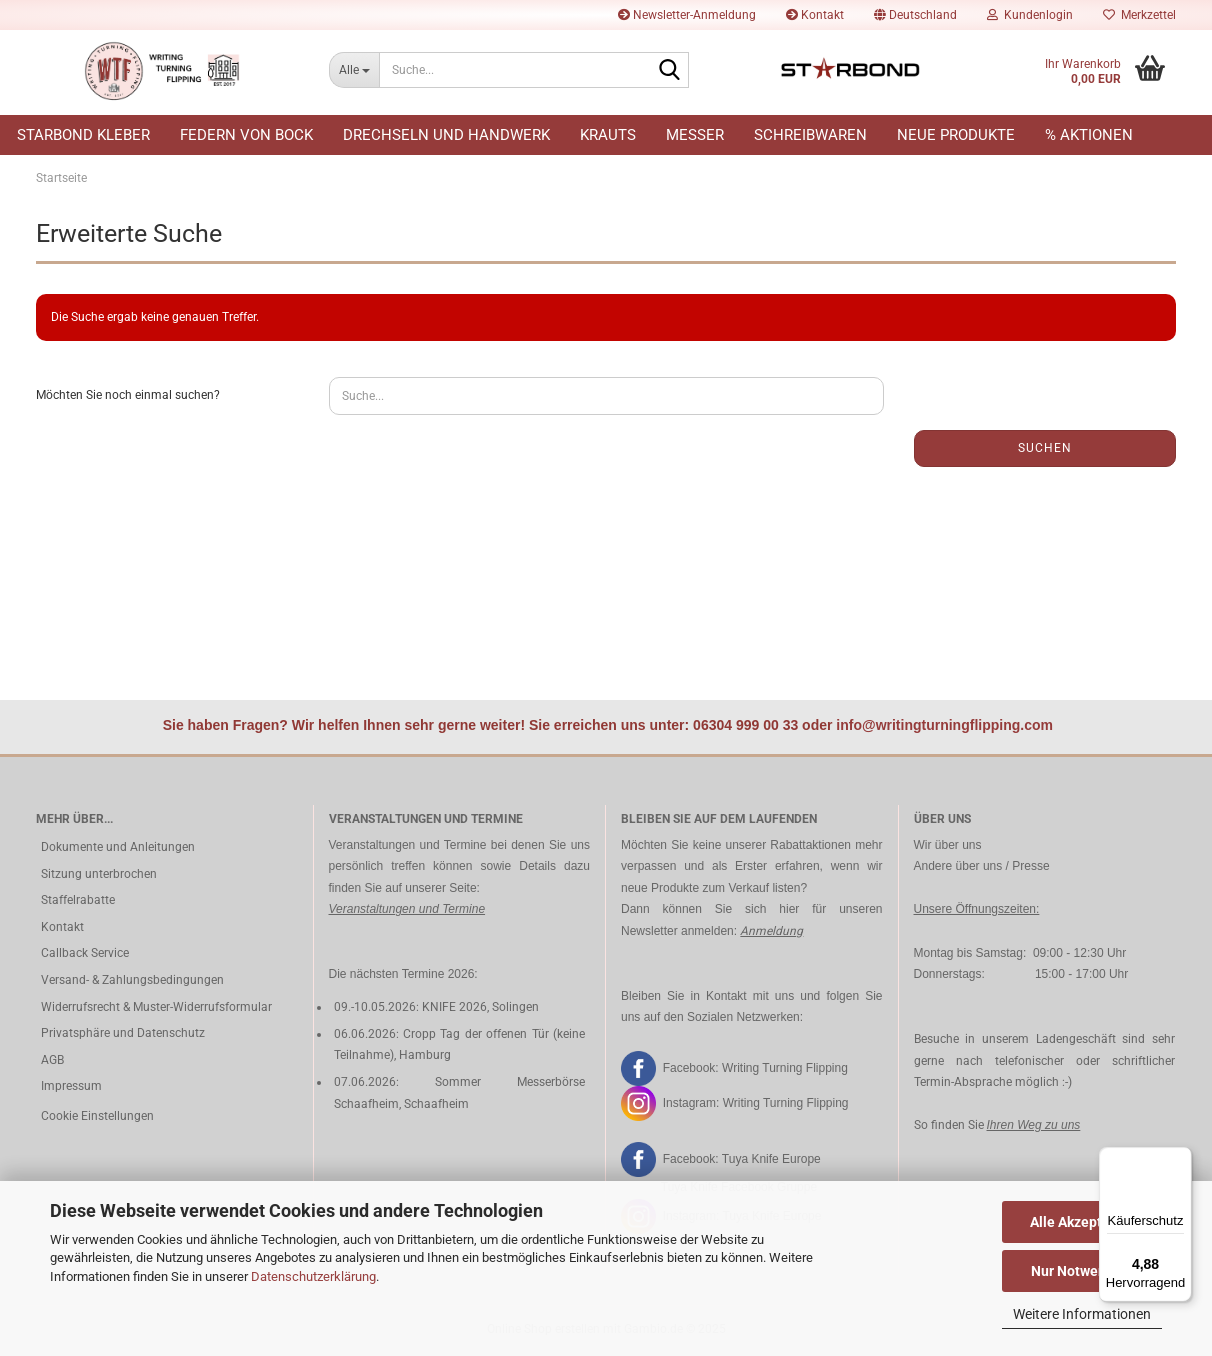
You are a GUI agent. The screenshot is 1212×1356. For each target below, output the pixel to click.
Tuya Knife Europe (771, 1159)
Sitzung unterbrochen (99, 874)
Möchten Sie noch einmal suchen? (128, 395)
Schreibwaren (810, 135)
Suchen (1045, 448)
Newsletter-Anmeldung (687, 15)
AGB (52, 1060)
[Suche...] (354, 70)
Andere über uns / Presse (982, 866)
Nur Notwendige (1082, 1271)
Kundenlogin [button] (1030, 15)
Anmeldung (771, 931)
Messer (695, 135)
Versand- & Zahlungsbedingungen (132, 980)
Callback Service (85, 953)
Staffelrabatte (78, 900)
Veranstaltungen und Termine (407, 909)
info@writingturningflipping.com (944, 725)
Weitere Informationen (1082, 1314)
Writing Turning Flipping (785, 1067)
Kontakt (815, 15)
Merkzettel (1139, 15)
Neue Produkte (956, 135)
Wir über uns (948, 845)
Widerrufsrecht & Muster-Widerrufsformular (156, 1007)
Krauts (608, 135)
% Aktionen (1089, 135)
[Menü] (1180, 1159)
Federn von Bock (246, 135)
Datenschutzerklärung (313, 1276)
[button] (915, 15)
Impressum (71, 1086)
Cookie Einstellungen (97, 1116)
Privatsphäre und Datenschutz (123, 1033)
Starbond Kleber (83, 135)
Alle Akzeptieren (1082, 1222)
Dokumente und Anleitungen (118, 847)
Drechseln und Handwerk (446, 135)
